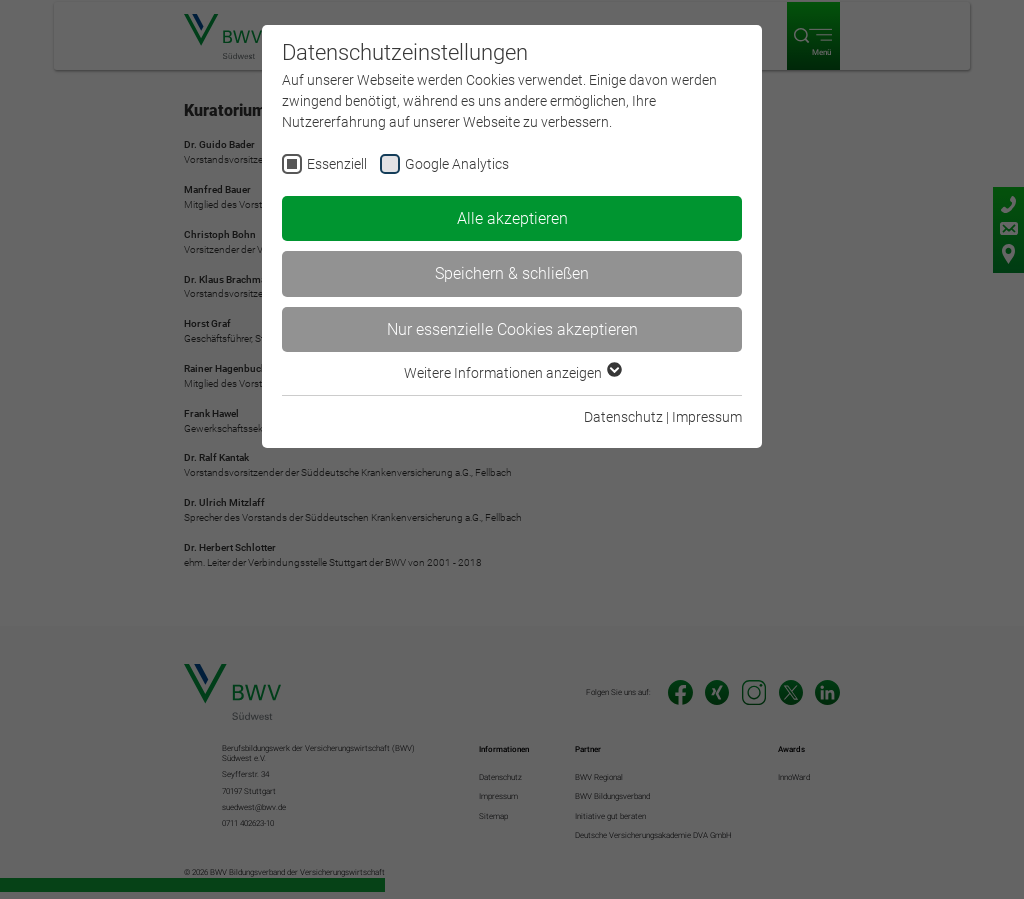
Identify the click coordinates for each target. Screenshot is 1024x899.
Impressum (707, 417)
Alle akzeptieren (512, 218)
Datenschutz (623, 417)
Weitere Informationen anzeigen (512, 373)
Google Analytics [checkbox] (457, 164)
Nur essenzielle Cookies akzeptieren (512, 329)
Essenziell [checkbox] (337, 164)
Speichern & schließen (512, 273)
